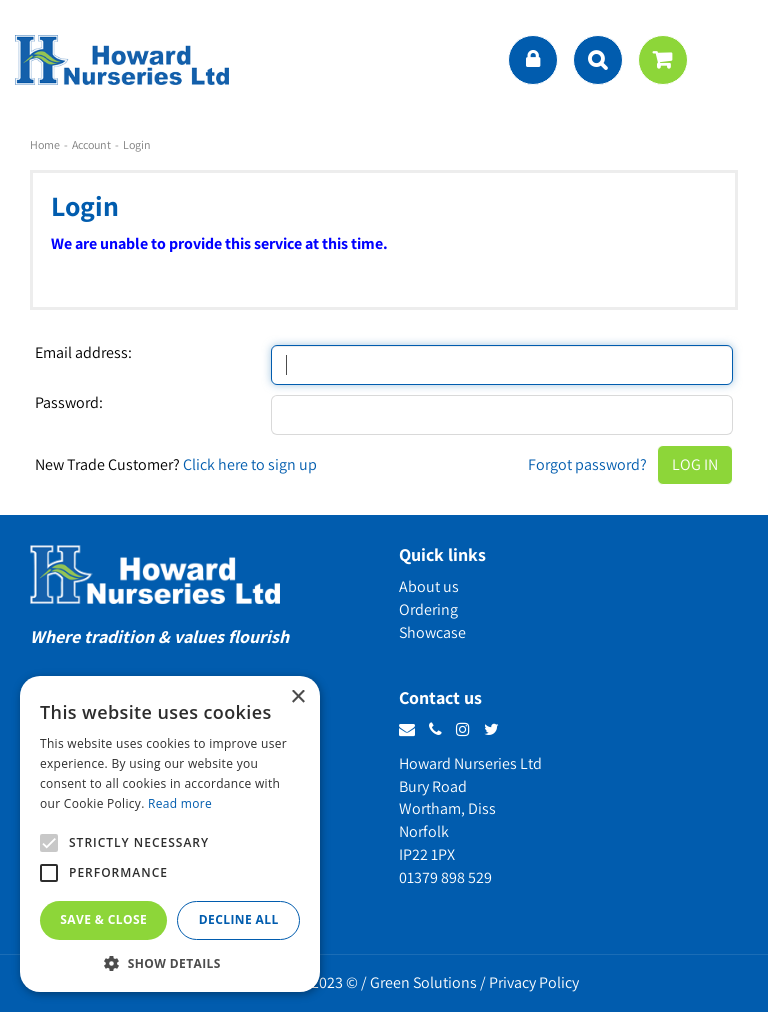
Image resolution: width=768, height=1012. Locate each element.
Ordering (428, 609)
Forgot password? (587, 464)
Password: (69, 403)
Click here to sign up (250, 464)
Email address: (83, 353)
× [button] (297, 697)
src (598, 60)
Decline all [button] (239, 919)
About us (429, 586)
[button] (170, 962)
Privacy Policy (534, 982)
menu (733, 60)
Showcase (432, 632)
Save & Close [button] (103, 919)
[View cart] (663, 60)
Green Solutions (423, 982)
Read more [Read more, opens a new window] (180, 803)
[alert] (170, 834)
